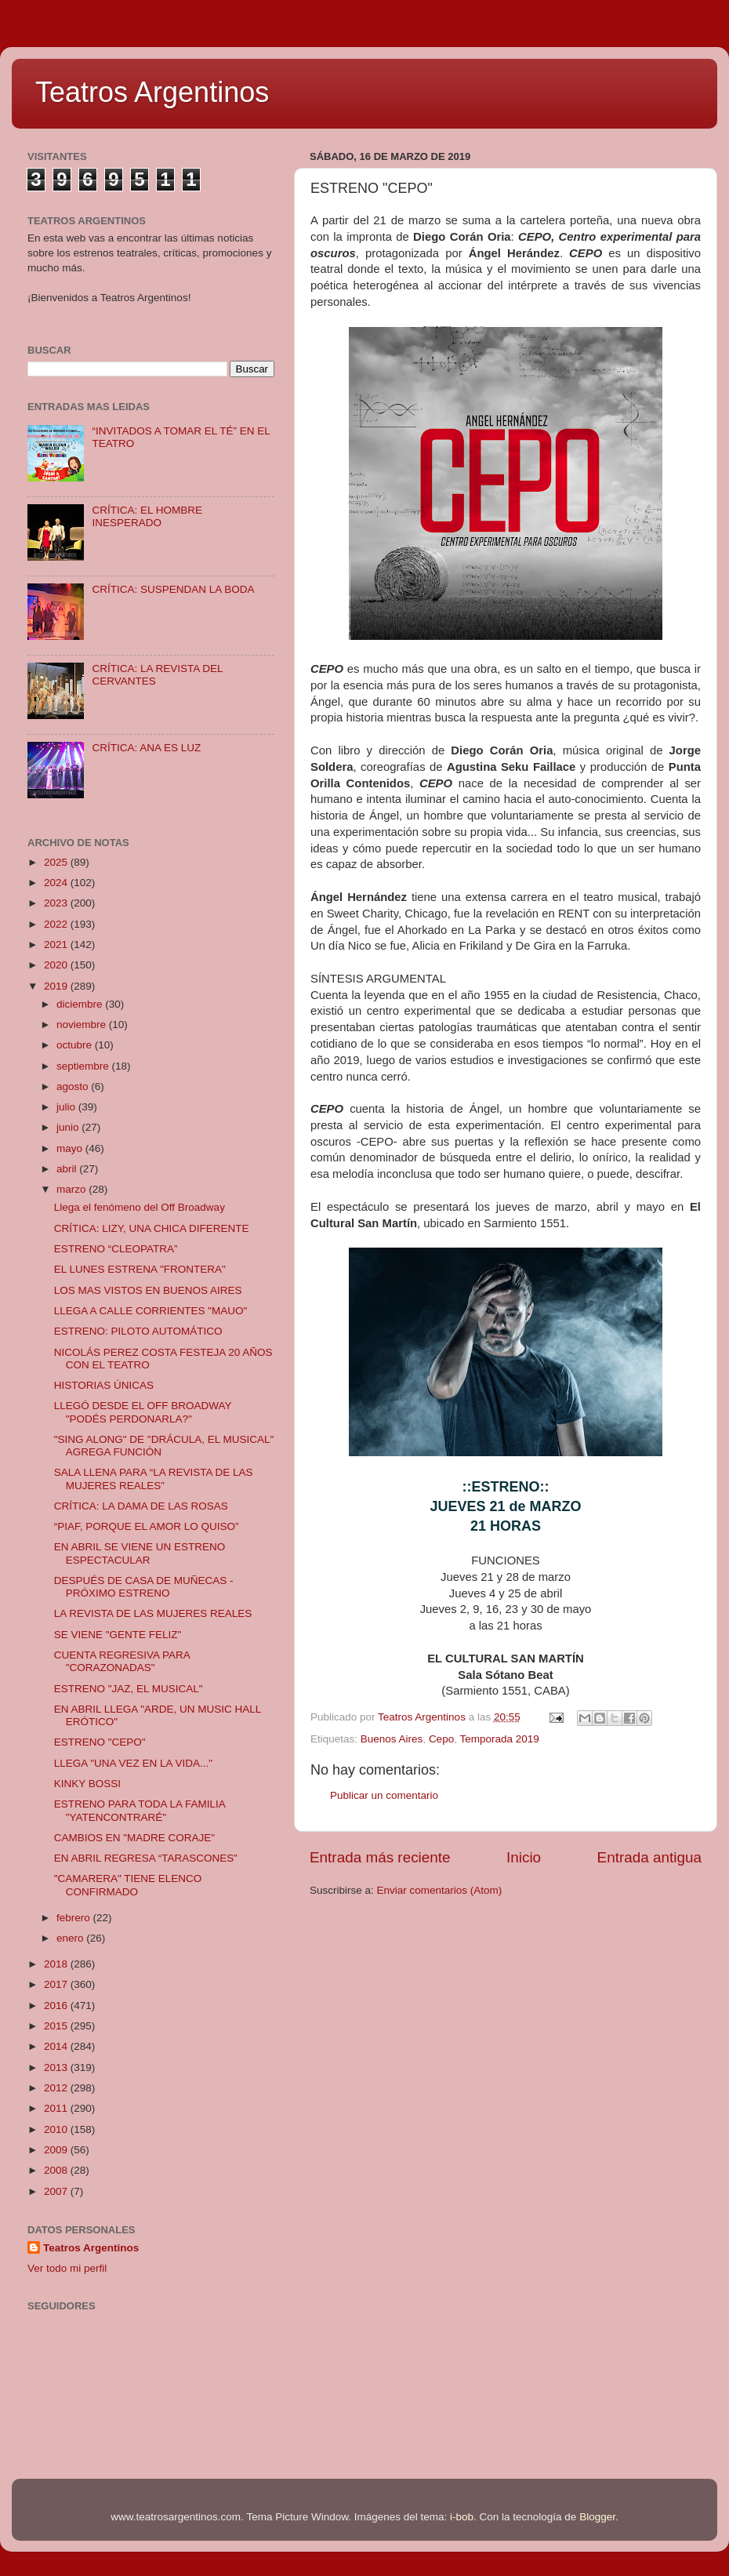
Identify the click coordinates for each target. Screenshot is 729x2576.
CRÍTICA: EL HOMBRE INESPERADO (147, 516)
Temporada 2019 (499, 1739)
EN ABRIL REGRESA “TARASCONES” (146, 1858)
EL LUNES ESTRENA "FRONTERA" (140, 1269)
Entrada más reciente (380, 1857)
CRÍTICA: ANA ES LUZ (146, 748)
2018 (57, 1964)
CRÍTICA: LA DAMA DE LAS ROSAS (141, 1506)
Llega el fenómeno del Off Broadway (139, 1207)
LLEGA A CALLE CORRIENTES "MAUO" (151, 1311)
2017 (57, 1984)
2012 (57, 2088)
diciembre (80, 1004)
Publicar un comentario (384, 1795)
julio (67, 1107)
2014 (57, 2046)
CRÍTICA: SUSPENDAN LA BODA (173, 589)
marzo (72, 1189)
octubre (75, 1045)
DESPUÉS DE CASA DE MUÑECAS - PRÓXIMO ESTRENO (144, 1587)
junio (69, 1127)
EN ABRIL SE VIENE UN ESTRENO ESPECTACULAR (140, 1553)
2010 (57, 2129)
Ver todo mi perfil (67, 2268)
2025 (57, 862)
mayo (70, 1148)
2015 (57, 2026)
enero (71, 1938)
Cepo (441, 1739)
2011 (57, 2108)
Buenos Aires (392, 1739)
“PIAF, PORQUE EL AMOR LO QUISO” (146, 1526)
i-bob (461, 2517)
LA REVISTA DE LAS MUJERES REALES (153, 1613)
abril (67, 1169)
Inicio (523, 1857)
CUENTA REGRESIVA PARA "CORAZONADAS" (122, 1661)
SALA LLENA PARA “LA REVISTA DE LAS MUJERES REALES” (153, 1478)
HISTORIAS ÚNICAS (104, 1385)
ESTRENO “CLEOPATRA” (116, 1249)
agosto (73, 1086)
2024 (57, 882)
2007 (57, 2191)
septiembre (84, 1066)
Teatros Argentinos (152, 92)
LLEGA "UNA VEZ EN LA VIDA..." (133, 1763)
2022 (57, 924)
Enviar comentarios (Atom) (439, 1890)
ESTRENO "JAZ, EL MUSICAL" (128, 1689)
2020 (57, 965)
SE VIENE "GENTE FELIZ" (118, 1634)
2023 (57, 903)
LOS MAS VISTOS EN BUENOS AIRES (148, 1290)
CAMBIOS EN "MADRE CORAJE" (134, 1838)
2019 (57, 986)
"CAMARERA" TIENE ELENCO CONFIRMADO (128, 1885)
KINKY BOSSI (87, 1783)
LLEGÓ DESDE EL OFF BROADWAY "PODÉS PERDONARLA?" (143, 1412)
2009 (57, 2150)
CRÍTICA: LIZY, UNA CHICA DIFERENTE (151, 1228)
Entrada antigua (649, 1857)
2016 (57, 2005)
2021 (57, 944)
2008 (57, 2170)
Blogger (597, 2517)
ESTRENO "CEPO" (100, 1742)
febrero (74, 1918)
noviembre (82, 1024)
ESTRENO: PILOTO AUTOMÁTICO (138, 1331)
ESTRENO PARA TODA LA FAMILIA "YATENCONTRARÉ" (139, 1810)
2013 (57, 2067)
